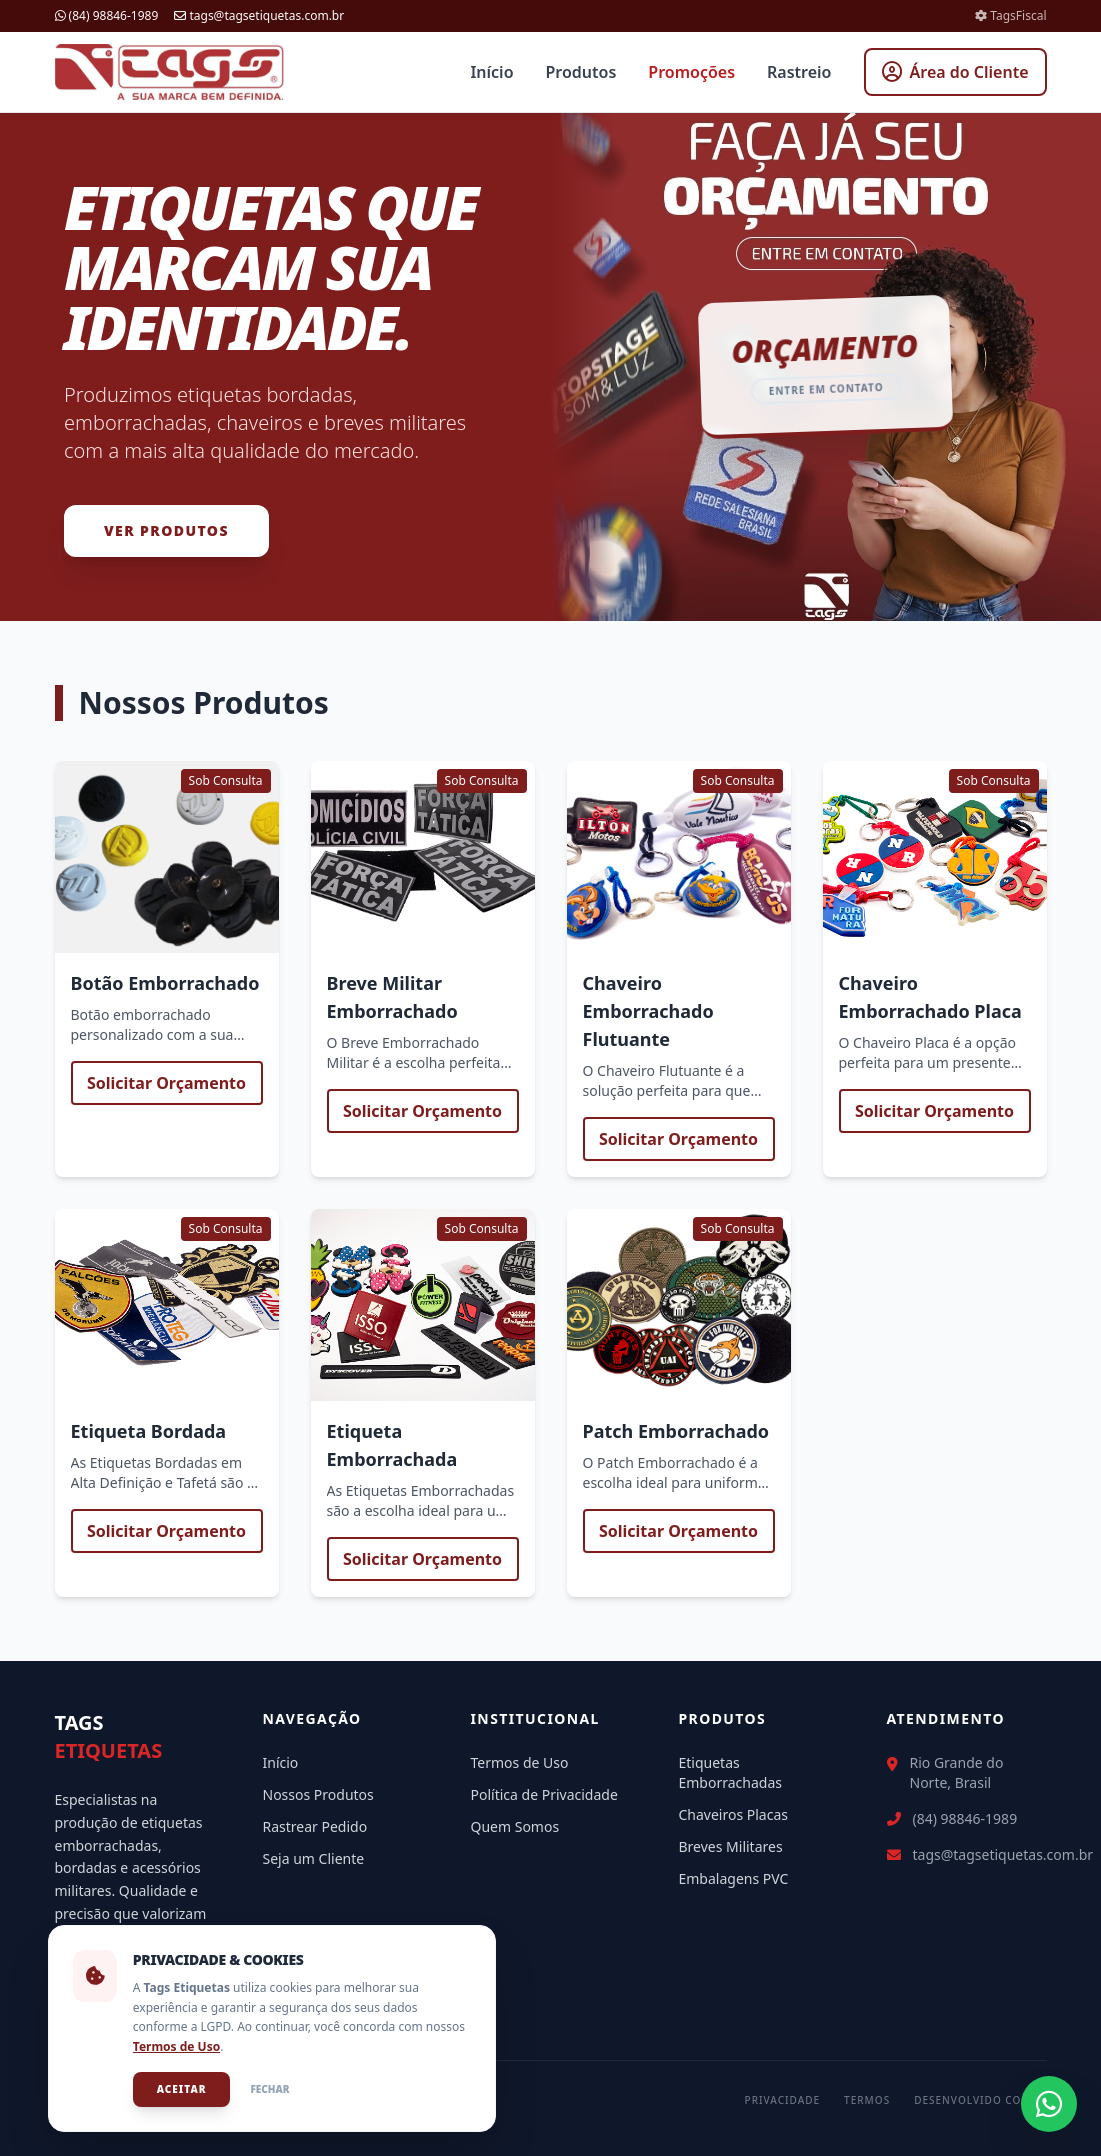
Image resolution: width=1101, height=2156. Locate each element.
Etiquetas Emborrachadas (731, 1772)
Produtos (581, 72)
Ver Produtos (166, 530)
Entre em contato (826, 389)
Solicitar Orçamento (166, 1083)
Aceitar (182, 2089)
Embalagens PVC (734, 1878)
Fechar (270, 2089)
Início (491, 72)
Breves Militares (731, 1846)
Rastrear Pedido (315, 1826)
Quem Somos (515, 1826)
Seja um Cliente (314, 1858)
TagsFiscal (1010, 16)
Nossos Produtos (318, 1794)
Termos (867, 2100)
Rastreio (799, 72)
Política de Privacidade (544, 1794)
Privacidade (783, 2100)
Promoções (691, 72)
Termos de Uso (520, 1762)
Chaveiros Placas (734, 1814)
